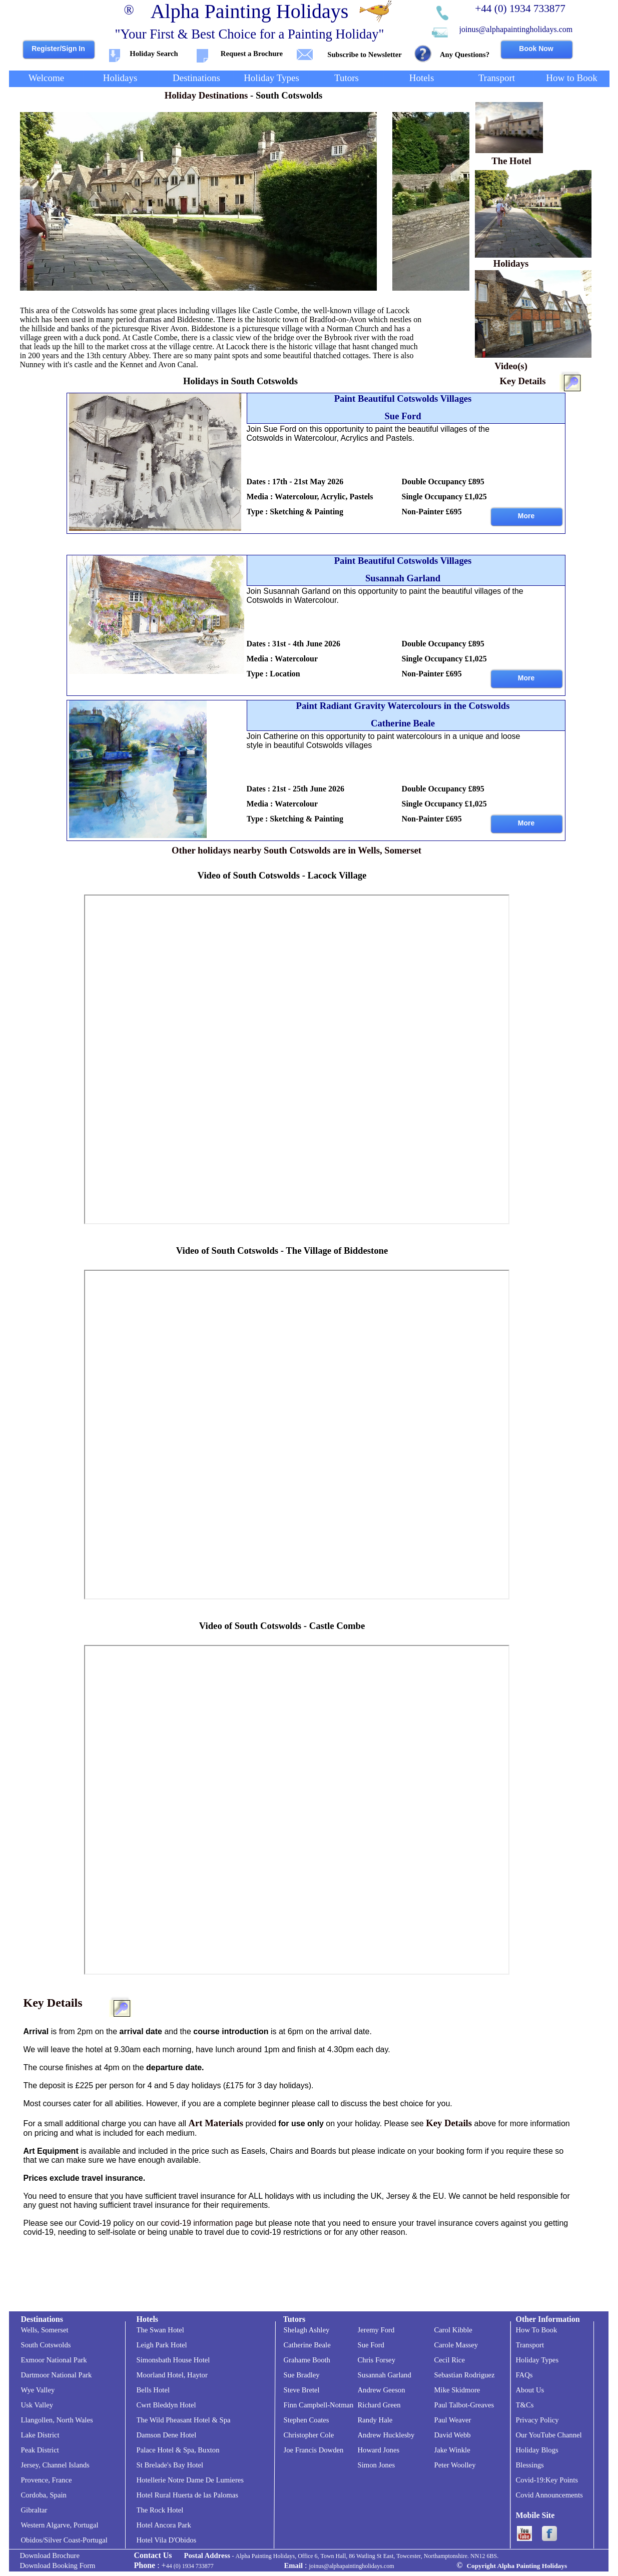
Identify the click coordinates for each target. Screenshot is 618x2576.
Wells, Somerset (45, 2330)
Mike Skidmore (457, 2390)
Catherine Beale (307, 2345)
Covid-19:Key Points (547, 2480)
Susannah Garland (384, 2375)
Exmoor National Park (54, 2360)
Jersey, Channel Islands (55, 2465)
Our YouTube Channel (549, 2435)
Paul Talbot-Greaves (464, 2405)
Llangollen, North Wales (57, 2420)
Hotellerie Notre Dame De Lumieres (190, 2480)
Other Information (548, 2319)
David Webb (452, 2435)
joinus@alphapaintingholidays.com (516, 29)
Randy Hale (375, 2420)
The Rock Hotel (160, 2510)
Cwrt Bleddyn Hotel (166, 2405)
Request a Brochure (252, 54)
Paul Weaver (452, 2420)
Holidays (511, 263)
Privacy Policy (537, 2420)
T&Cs (525, 2405)
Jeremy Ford (376, 2330)
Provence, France (46, 2480)
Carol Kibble (453, 2330)
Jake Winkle (452, 2450)
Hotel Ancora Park (164, 2525)
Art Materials (215, 2123)
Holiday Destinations (206, 95)
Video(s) (510, 366)
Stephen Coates (306, 2420)
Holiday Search (154, 54)
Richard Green (379, 2405)
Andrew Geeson (381, 2390)
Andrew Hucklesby (386, 2435)
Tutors (294, 2319)
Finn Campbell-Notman (319, 2405)
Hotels (148, 2319)
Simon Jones (376, 2465)
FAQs (524, 2375)
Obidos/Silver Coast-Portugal (64, 2540)
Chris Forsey (376, 2360)
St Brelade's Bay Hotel (170, 2465)
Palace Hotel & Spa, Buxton (178, 2450)
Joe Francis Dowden (314, 2450)
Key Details (523, 381)
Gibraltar (34, 2510)
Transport (530, 2345)
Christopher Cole (309, 2435)
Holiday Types (537, 2360)
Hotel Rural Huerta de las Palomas (188, 2495)
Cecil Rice (449, 2360)
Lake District (40, 2435)
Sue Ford (371, 2345)
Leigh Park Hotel (162, 2345)
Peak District (40, 2450)
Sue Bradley (302, 2375)
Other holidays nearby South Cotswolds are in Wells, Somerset (296, 850)
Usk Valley (37, 2405)
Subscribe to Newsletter (364, 55)
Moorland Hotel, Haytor (172, 2375)
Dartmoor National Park (56, 2375)
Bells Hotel (153, 2390)
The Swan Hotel (160, 2330)
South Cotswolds (46, 2345)
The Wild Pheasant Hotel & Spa (184, 2420)
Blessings (530, 2465)
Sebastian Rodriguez (464, 2375)
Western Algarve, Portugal (60, 2525)
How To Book (536, 2330)
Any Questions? (464, 55)
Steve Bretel (302, 2390)
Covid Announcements (549, 2495)
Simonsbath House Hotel (173, 2360)
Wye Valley (38, 2390)
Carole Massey (456, 2345)
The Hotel (511, 161)
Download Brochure (50, 2555)
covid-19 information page (207, 2223)
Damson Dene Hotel (167, 2435)
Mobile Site (535, 2515)
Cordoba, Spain (44, 2495)
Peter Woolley (455, 2465)
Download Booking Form (58, 2565)
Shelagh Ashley (307, 2330)
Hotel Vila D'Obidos (167, 2540)
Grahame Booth (307, 2360)
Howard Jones (379, 2450)
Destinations (42, 2319)
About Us (530, 2390)
